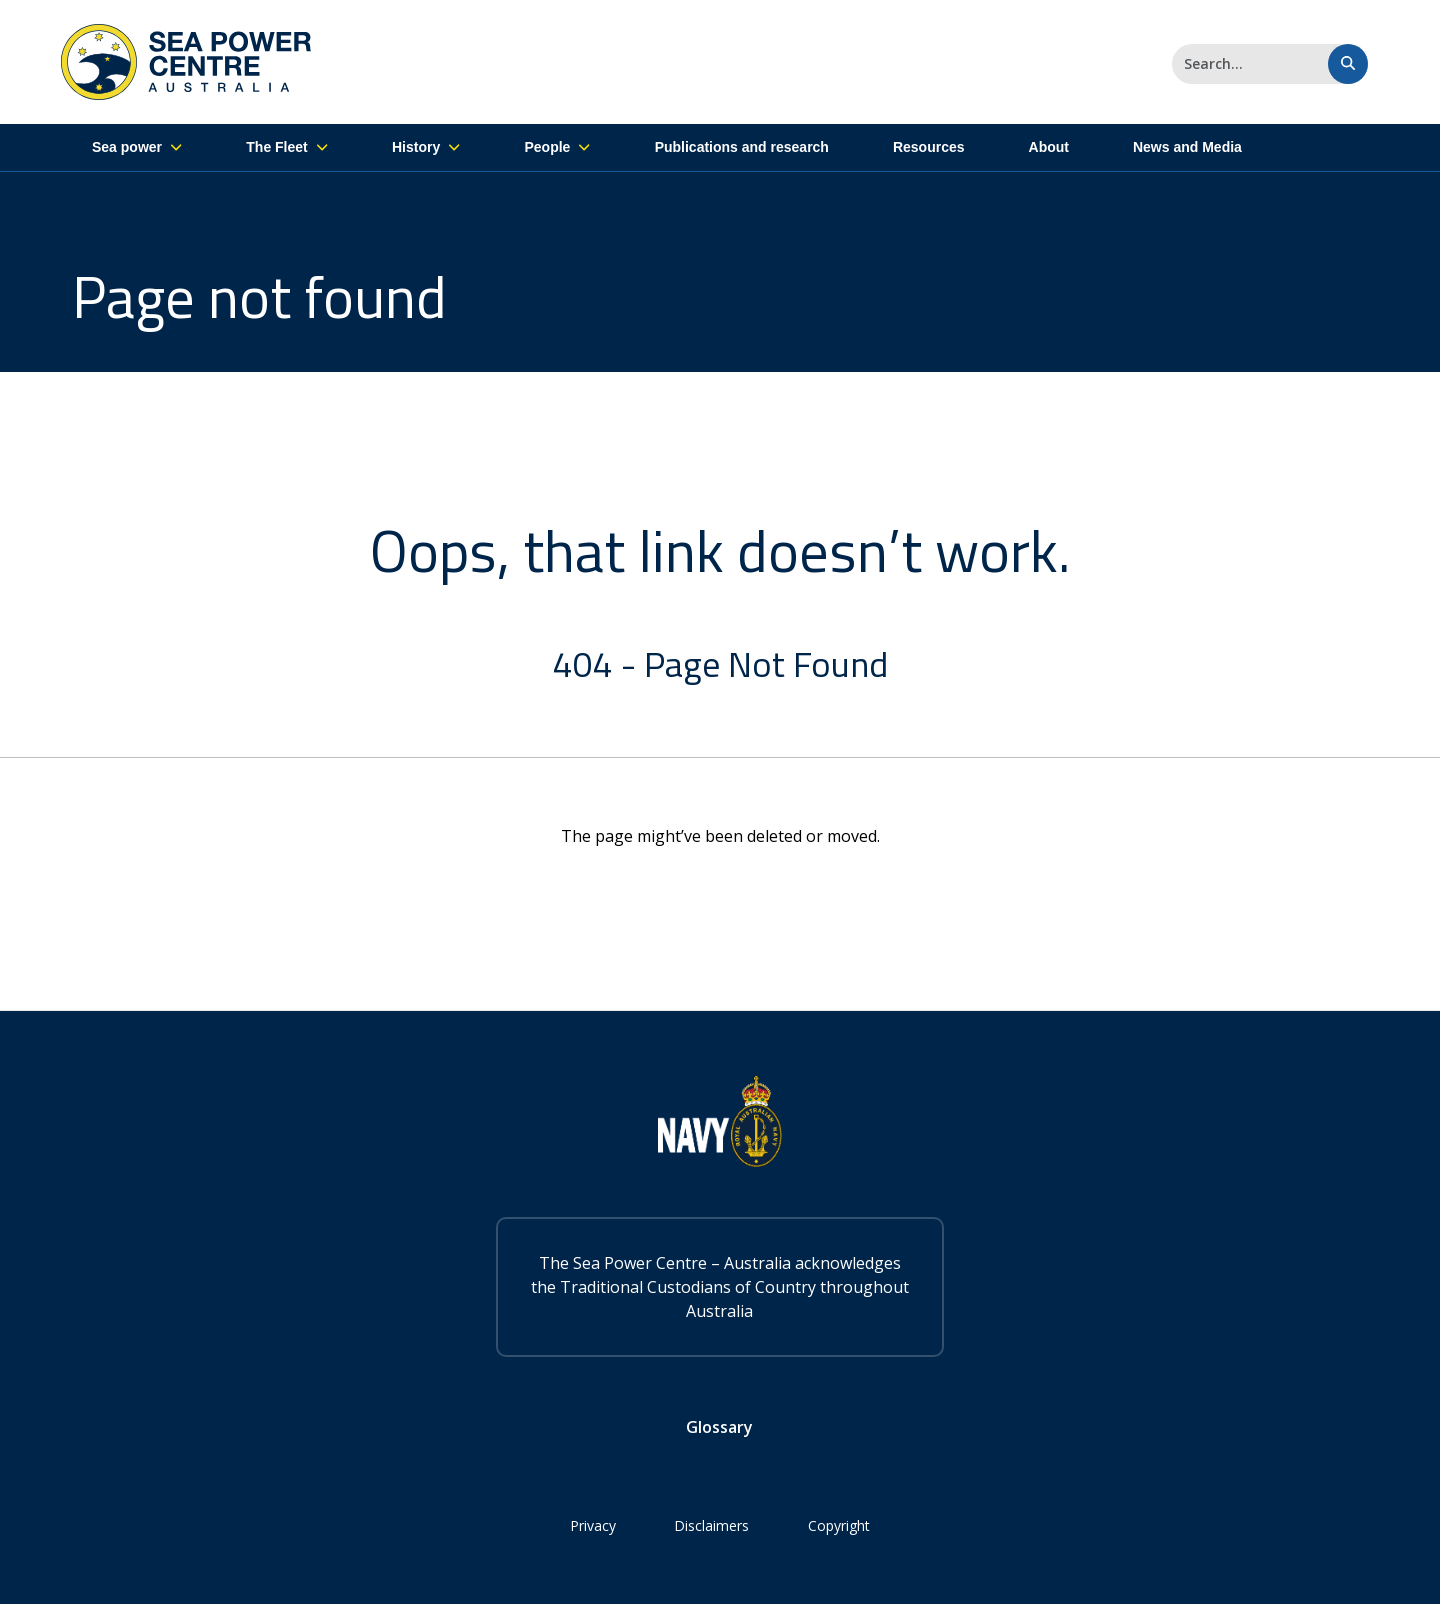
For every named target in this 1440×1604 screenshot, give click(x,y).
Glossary (720, 1427)
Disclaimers (712, 1525)
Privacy (592, 1525)
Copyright (841, 1525)
